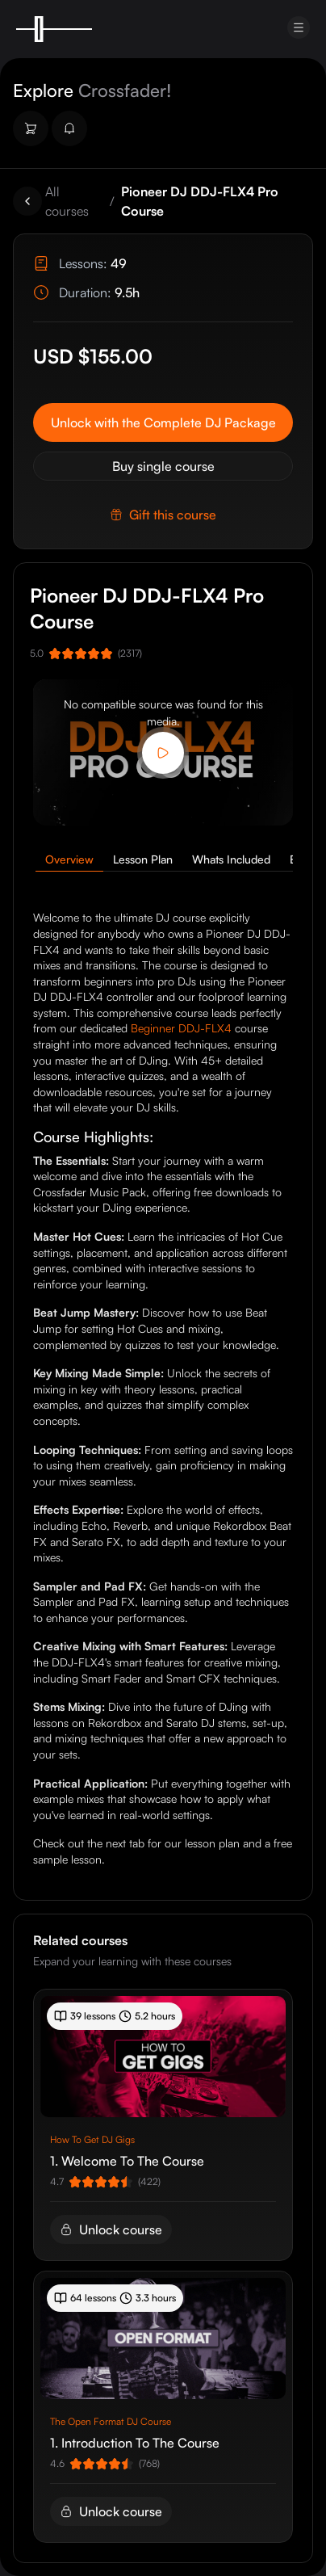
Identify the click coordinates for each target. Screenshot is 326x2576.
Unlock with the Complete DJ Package (163, 422)
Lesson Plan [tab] (143, 859)
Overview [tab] (69, 859)
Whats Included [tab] (231, 859)
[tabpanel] (163, 1388)
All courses (67, 201)
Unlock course (111, 2229)
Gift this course (163, 514)
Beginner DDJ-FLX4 (181, 1028)
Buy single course (163, 466)
